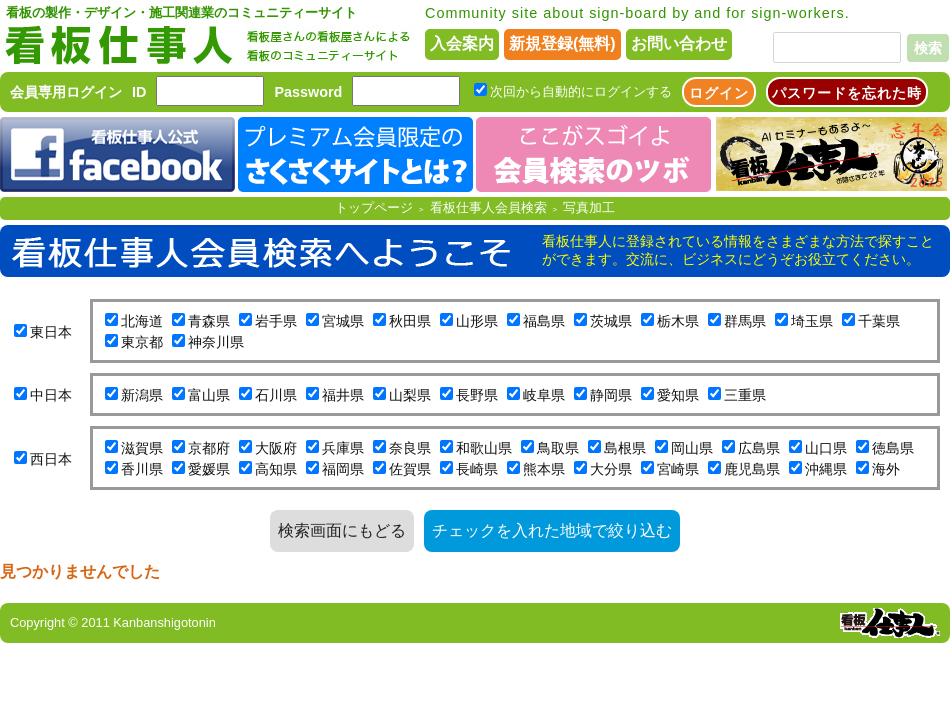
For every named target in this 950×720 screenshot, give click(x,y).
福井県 (343, 395)
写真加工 (589, 207)
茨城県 (611, 321)
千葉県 (879, 321)
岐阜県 (544, 395)
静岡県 (611, 395)
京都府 (209, 448)
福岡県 (343, 469)
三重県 (745, 395)
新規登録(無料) (562, 43)
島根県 (625, 448)
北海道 (142, 321)
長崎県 (477, 469)
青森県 (209, 321)
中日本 (51, 395)
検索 (928, 48)
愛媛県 (209, 469)
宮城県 (343, 321)
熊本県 (544, 469)
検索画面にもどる (342, 530)
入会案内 (462, 43)
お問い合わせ (679, 43)
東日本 (51, 332)
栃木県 (678, 321)
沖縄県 (826, 469)
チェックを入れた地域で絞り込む (552, 530)
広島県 (759, 448)
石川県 (276, 395)
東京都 (142, 342)
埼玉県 (812, 321)
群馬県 (745, 321)
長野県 (477, 395)
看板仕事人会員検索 (488, 207)
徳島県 (893, 448)
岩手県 (276, 321)
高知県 (276, 469)
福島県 (544, 321)
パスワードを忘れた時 (847, 93)
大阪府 (276, 448)
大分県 (611, 469)
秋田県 (410, 321)
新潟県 (142, 395)
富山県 (209, 395)
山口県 (826, 448)
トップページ (374, 207)
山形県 (477, 321)
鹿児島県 (752, 469)
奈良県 (410, 448)
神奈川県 (216, 342)
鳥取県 (558, 448)
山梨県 (410, 395)
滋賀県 (142, 448)
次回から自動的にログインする (581, 91)
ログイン (719, 93)
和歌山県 (484, 448)
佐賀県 (410, 469)
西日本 (51, 459)
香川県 (142, 469)
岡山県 (692, 448)
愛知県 (678, 395)
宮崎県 (678, 469)
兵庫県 (343, 448)
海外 (886, 469)
